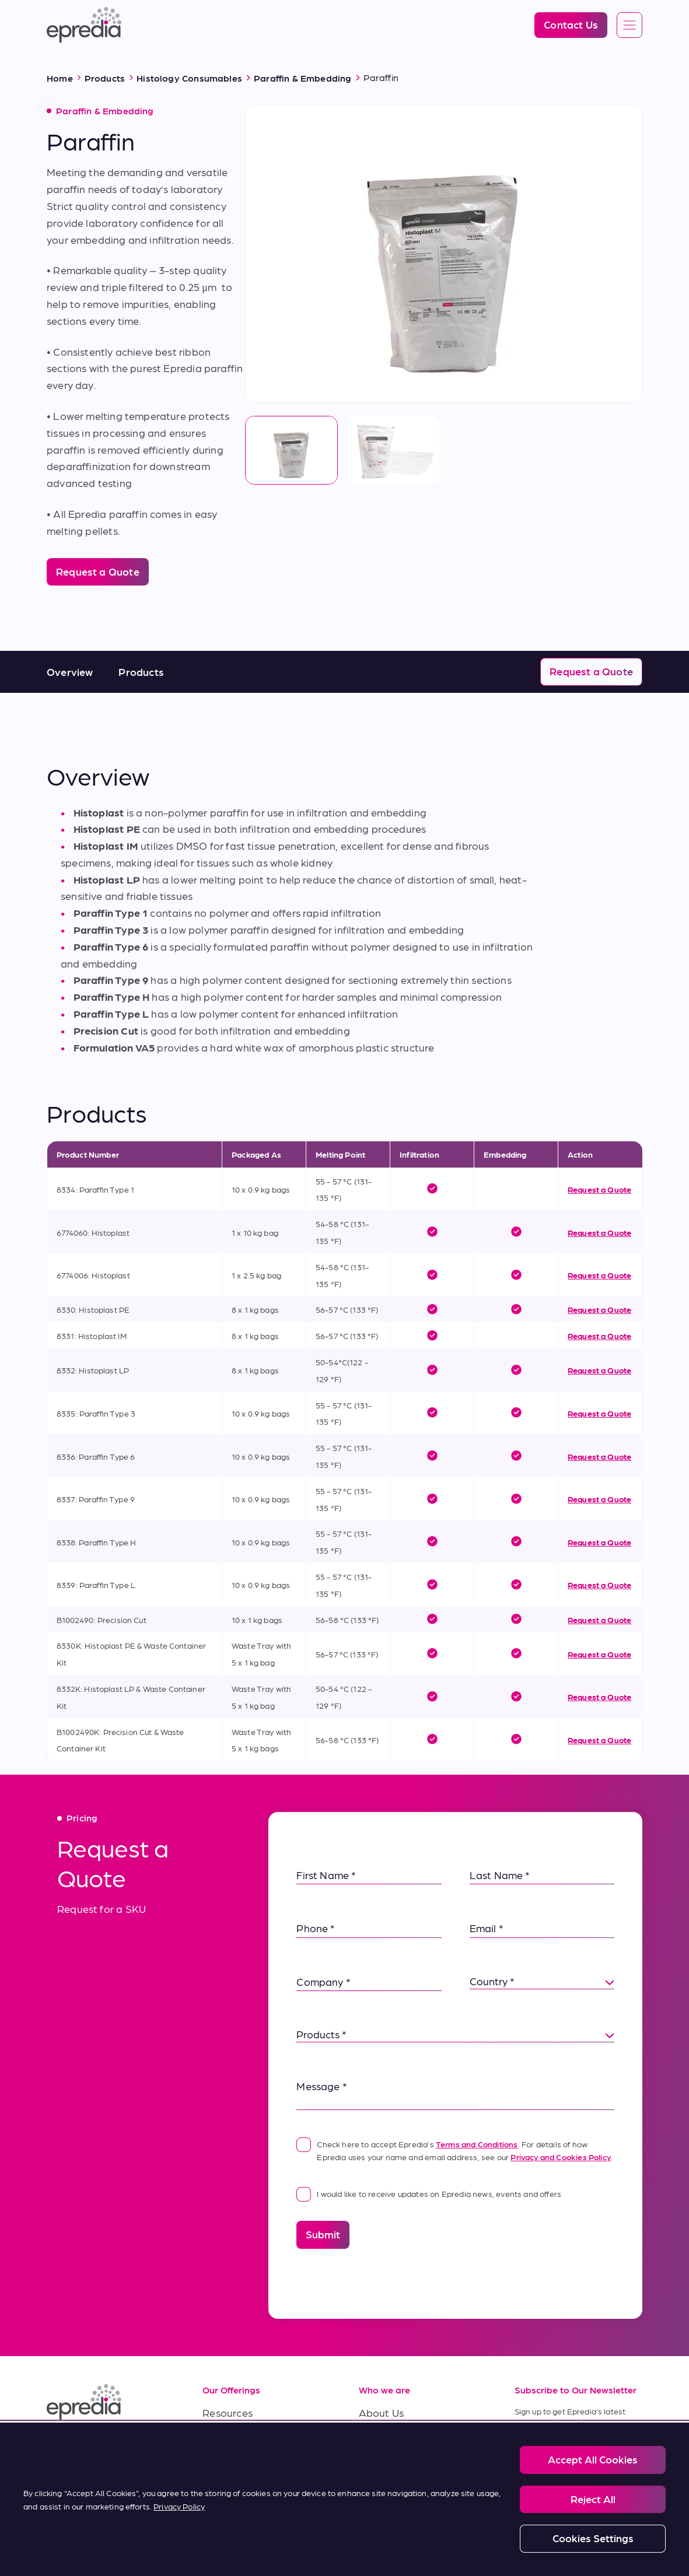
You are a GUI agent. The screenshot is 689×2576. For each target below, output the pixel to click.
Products (140, 671)
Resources (227, 2412)
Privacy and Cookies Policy (560, 2156)
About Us (381, 2412)
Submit (323, 2234)
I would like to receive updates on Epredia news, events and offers (428, 2193)
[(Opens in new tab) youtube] (114, 2445)
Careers (377, 2439)
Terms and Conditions (477, 2144)
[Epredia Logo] (84, 25)
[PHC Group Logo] (66, 2541)
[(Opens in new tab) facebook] (86, 2445)
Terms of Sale (234, 2465)
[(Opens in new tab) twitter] (142, 2445)
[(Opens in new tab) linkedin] (58, 2445)
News (372, 2465)
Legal (94, 2540)
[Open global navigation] (629, 25)
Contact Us (386, 2490)
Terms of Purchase (246, 2490)
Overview (70, 671)
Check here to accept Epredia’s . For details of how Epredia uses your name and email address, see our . (454, 2149)
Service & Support (245, 2439)
